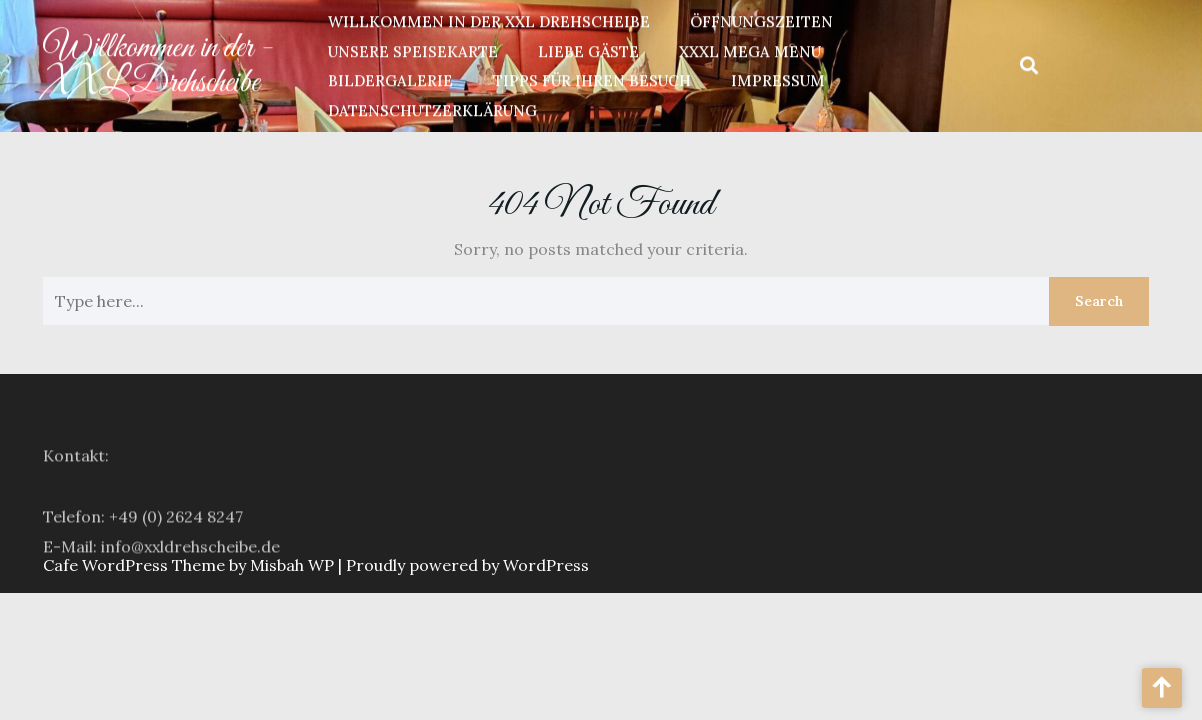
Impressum (778, 78)
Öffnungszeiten (761, 19)
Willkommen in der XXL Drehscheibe (489, 19)
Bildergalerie (390, 78)
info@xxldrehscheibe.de (190, 557)
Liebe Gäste (588, 48)
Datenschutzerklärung (432, 107)
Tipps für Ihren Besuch (592, 78)
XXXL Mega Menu (750, 48)
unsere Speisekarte (413, 48)
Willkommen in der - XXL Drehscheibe (158, 62)
